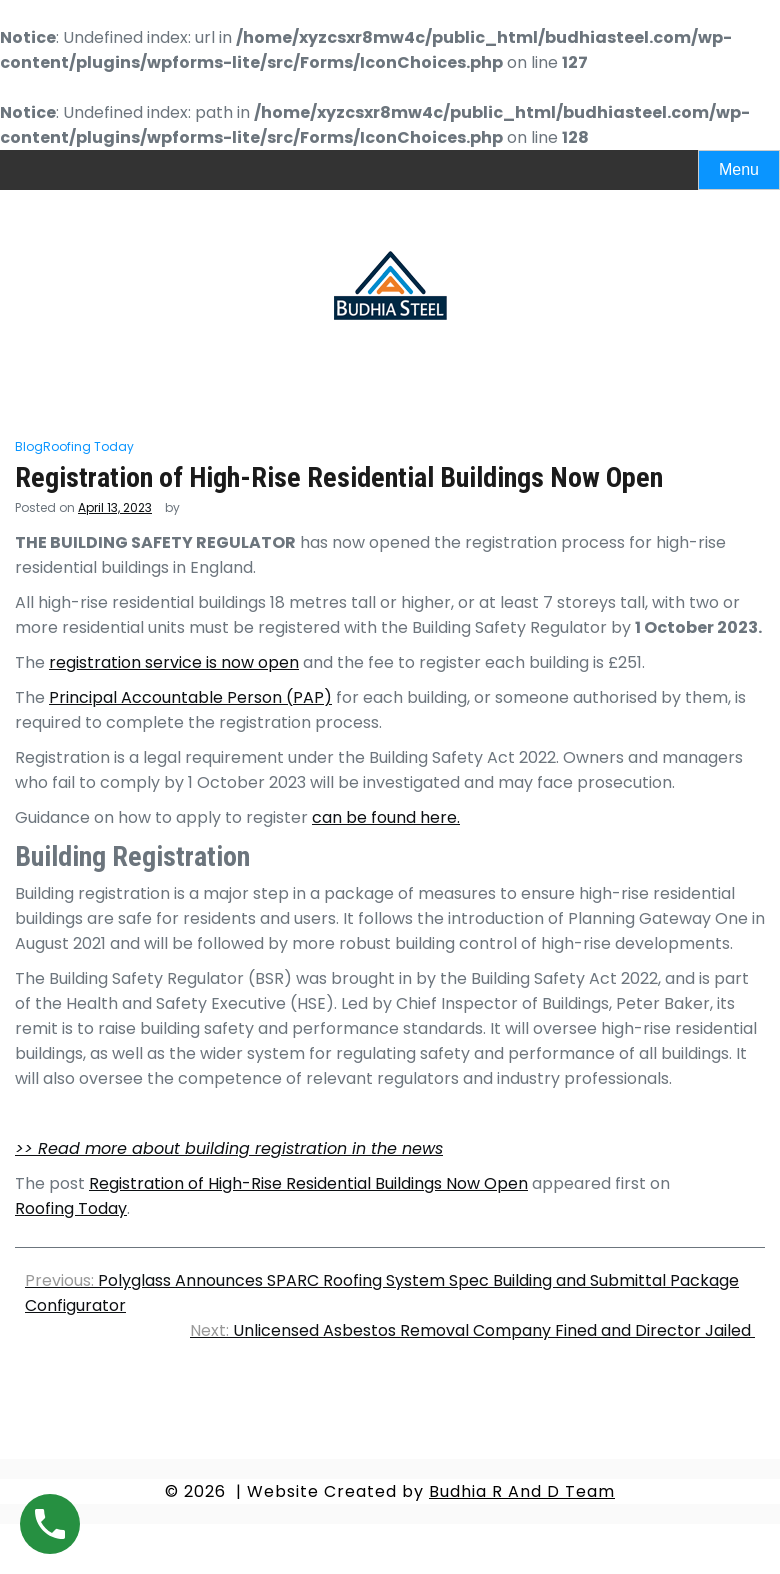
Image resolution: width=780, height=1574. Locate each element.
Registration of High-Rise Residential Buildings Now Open (308, 1183)
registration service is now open (174, 662)
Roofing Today (88, 446)
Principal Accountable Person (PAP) (190, 697)
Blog (29, 446)
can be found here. (386, 817)
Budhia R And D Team (522, 1491)
